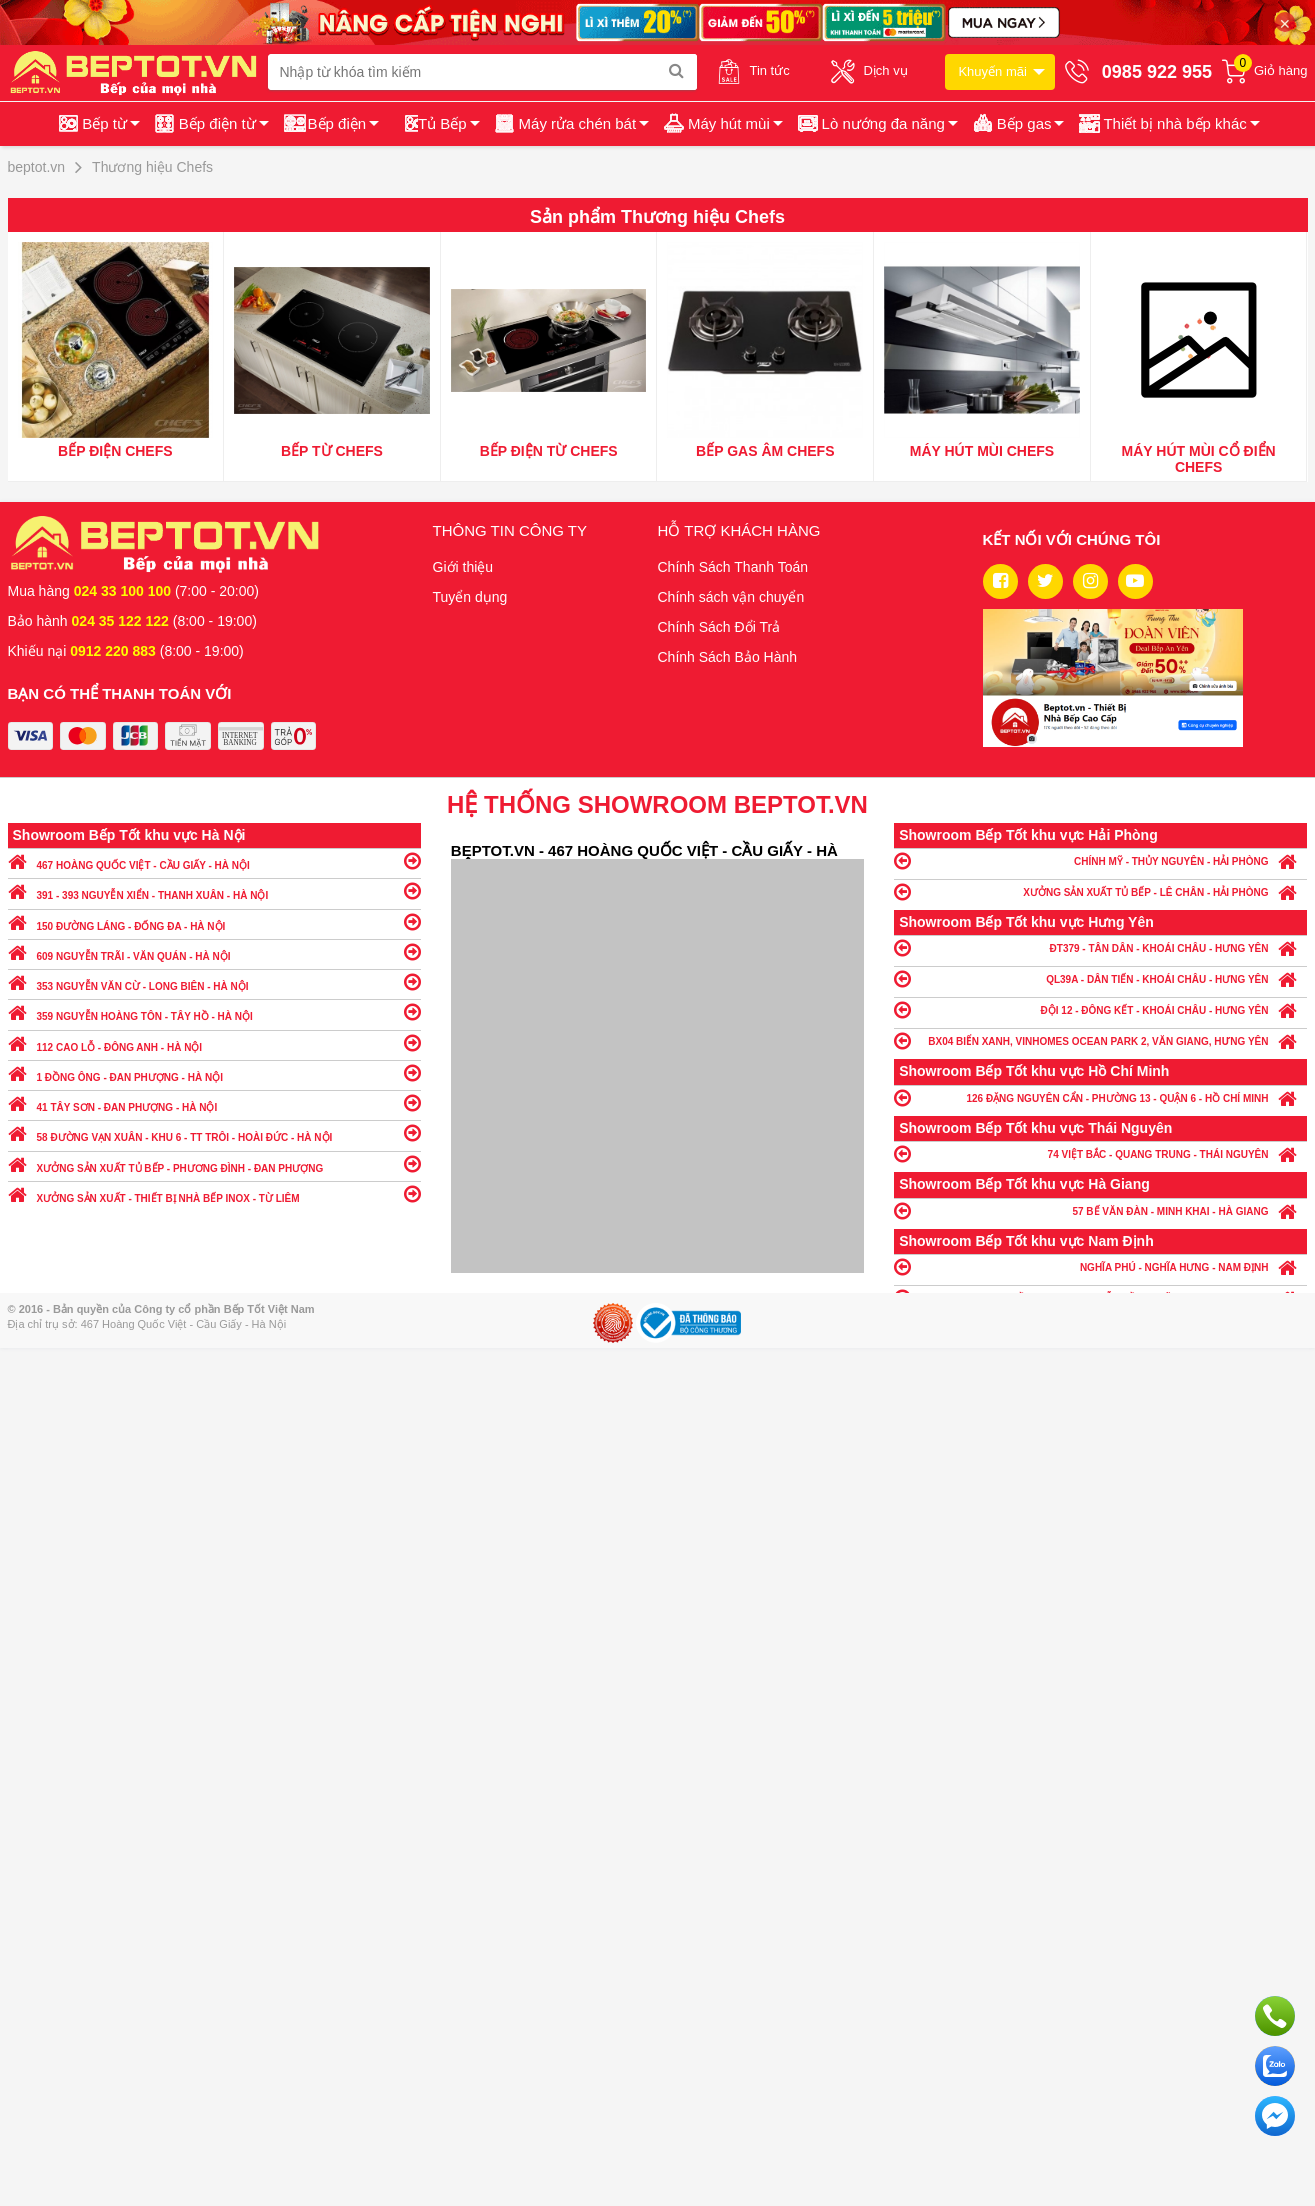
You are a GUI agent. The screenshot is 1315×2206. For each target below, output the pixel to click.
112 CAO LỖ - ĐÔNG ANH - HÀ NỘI (214, 1042)
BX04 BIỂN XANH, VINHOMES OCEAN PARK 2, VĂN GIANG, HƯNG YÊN (1100, 1040)
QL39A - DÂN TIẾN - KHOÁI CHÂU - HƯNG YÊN (1100, 978)
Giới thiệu (463, 567)
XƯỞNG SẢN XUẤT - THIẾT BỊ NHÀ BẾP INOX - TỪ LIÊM (214, 1193)
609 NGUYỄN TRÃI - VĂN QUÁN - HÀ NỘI (214, 951)
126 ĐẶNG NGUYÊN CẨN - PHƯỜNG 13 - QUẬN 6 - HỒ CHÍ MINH (1100, 1097)
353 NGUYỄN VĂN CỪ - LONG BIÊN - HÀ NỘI (214, 981)
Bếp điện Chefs (115, 451)
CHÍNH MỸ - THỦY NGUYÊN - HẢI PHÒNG (1100, 860)
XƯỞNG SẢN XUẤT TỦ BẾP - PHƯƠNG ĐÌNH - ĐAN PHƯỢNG (214, 1163)
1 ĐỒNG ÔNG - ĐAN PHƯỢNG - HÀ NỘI (214, 1072)
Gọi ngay (1275, 2016)
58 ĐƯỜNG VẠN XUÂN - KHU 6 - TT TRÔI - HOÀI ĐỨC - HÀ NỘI (214, 1132)
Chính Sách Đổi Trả (719, 627)
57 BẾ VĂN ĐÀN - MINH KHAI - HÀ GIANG (1100, 1210)
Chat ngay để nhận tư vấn (1275, 2116)
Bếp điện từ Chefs (549, 451)
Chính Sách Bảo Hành (728, 657)
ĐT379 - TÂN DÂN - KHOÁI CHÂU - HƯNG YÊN (1100, 947)
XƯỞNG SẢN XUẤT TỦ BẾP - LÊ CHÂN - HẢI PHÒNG (1100, 891)
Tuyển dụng (470, 597)
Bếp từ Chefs (332, 451)
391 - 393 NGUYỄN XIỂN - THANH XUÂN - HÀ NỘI (214, 890)
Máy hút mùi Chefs (982, 451)
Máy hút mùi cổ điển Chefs (1199, 459)
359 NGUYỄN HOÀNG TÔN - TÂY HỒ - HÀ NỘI (214, 1011)
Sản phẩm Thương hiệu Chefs (657, 217)
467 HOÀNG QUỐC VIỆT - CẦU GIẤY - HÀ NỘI (214, 860)
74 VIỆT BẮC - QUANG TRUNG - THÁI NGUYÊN (1100, 1153)
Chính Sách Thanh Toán (733, 567)
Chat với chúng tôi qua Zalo (1275, 2066)
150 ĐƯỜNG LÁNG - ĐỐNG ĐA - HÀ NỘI (214, 921)
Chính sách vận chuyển (731, 597)
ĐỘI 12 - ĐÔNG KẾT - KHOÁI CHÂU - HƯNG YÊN (1100, 1009)
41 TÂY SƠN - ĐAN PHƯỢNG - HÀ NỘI (214, 1102)
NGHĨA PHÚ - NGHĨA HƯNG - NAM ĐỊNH (1100, 1266)
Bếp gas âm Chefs (765, 451)
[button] (1167, 124)
